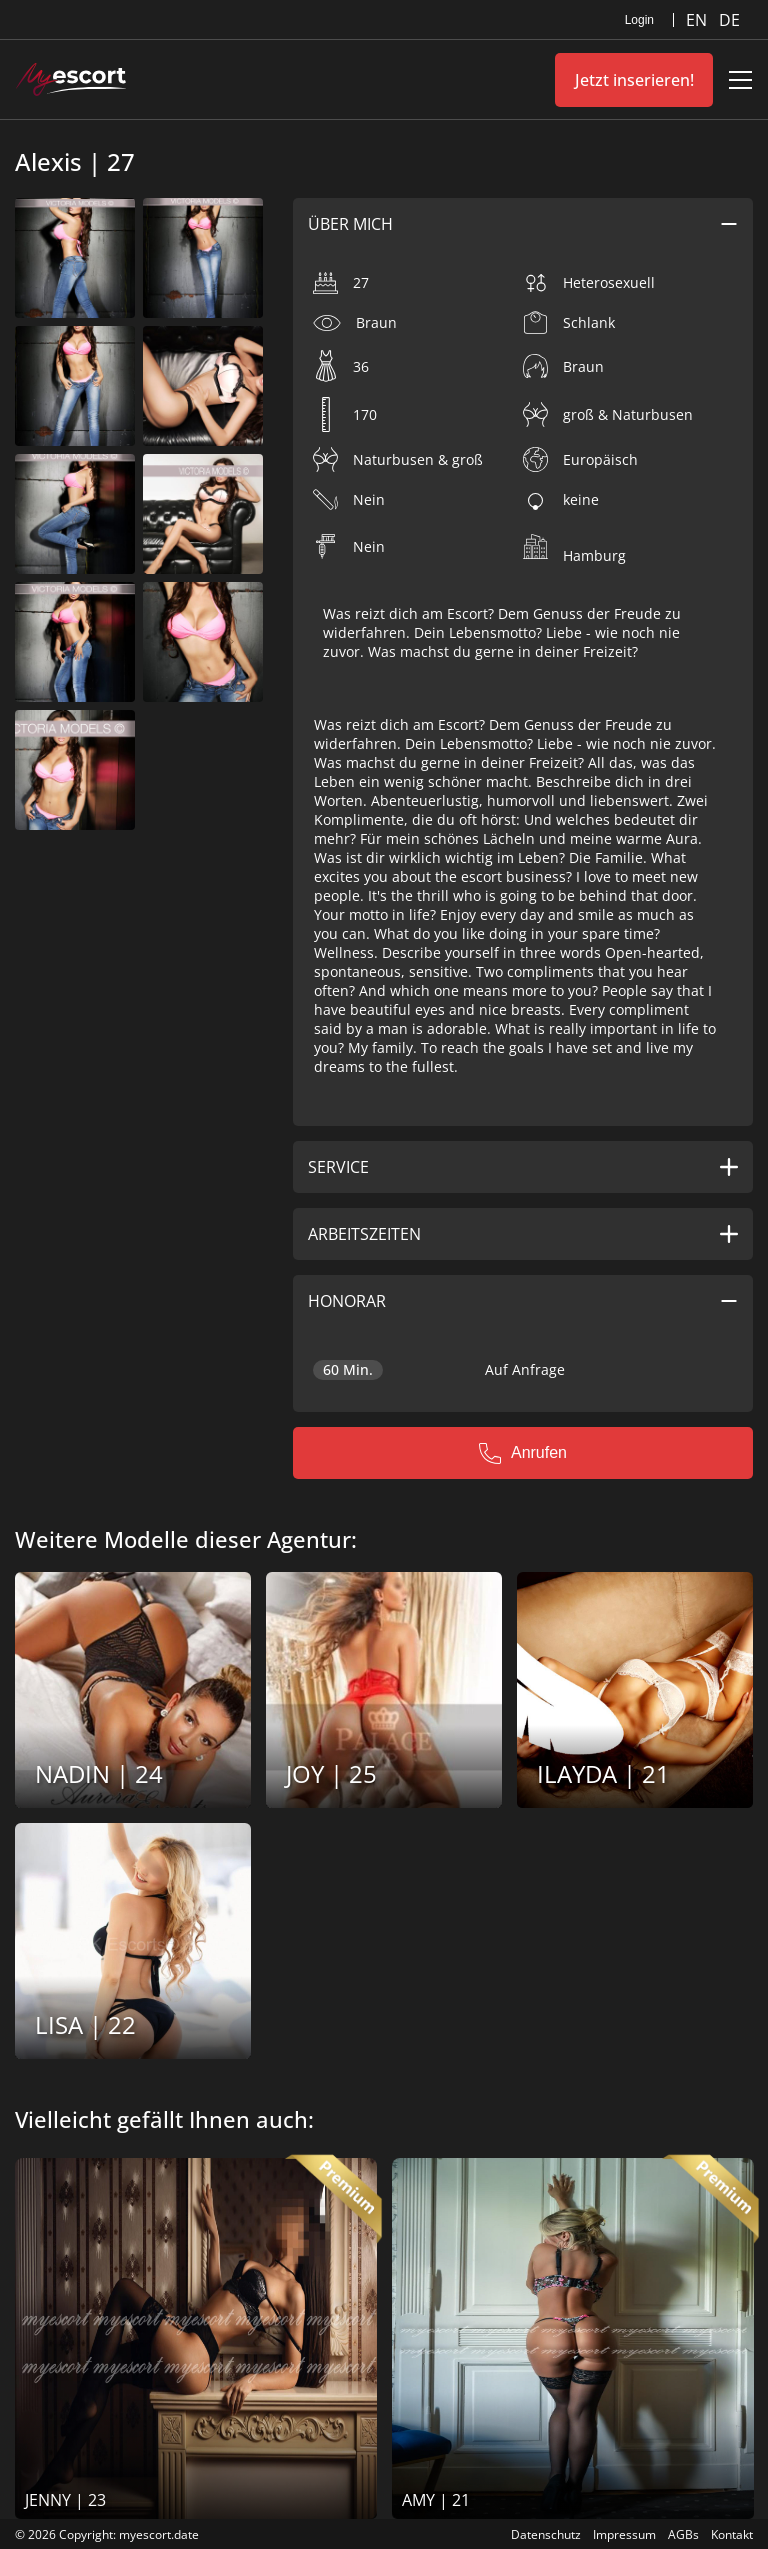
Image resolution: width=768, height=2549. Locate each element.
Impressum (624, 2534)
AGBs (683, 2534)
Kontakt (732, 2534)
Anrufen (523, 1453)
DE (729, 20)
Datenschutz (546, 2534)
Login (639, 20)
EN (698, 20)
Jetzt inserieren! (634, 80)
